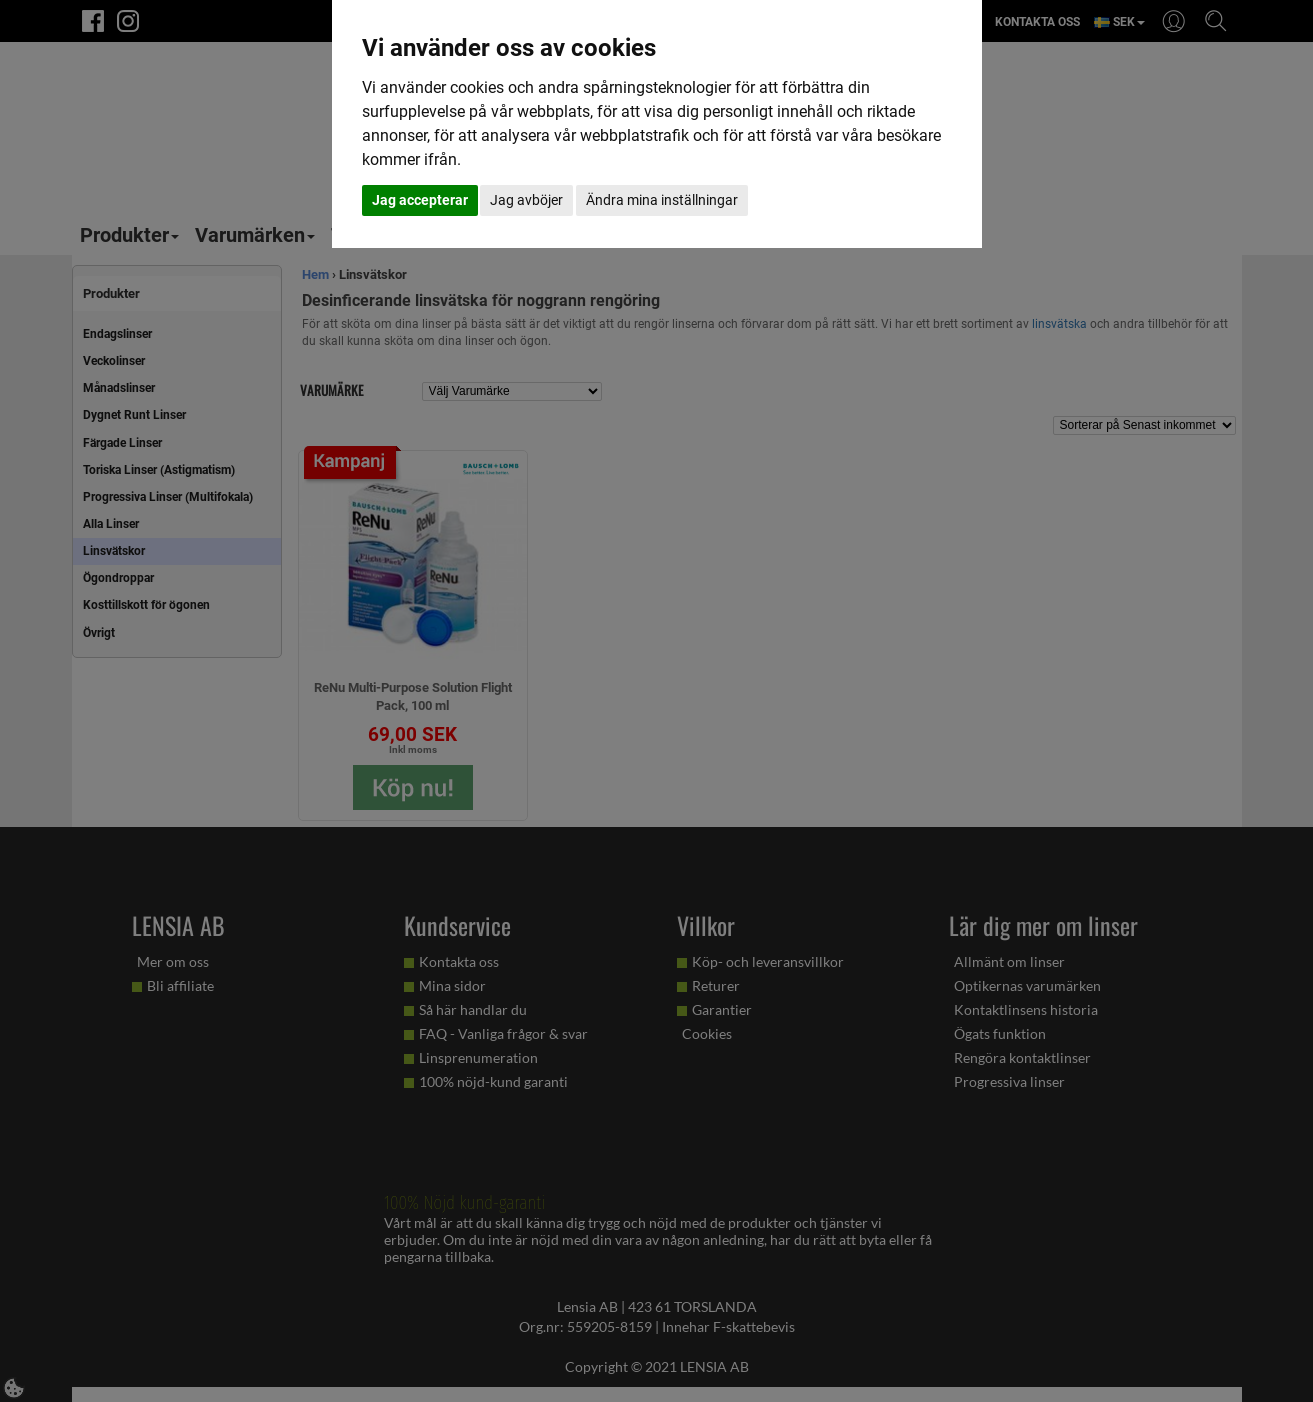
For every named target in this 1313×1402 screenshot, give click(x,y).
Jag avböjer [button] (526, 200)
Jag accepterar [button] (420, 200)
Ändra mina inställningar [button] (662, 200)
